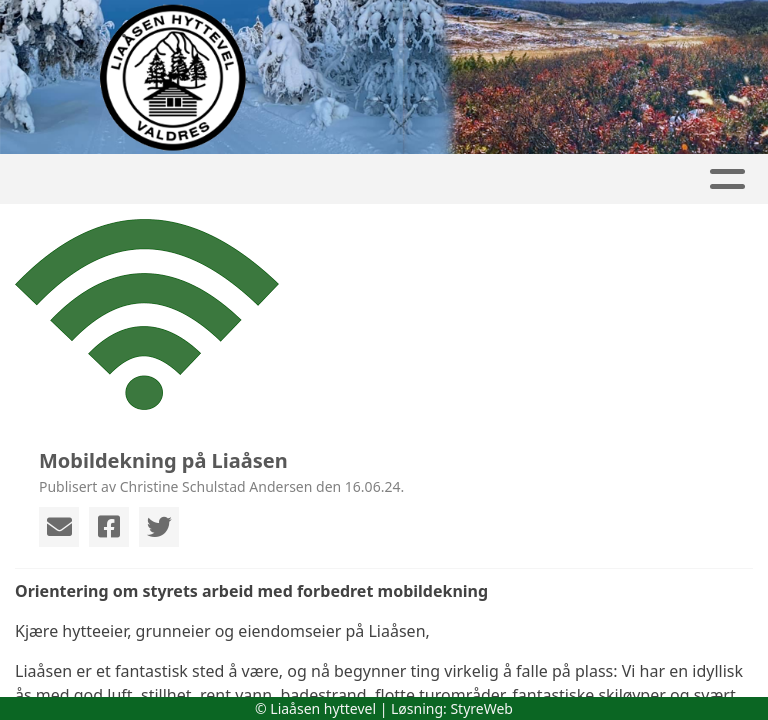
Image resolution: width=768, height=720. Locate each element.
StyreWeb (481, 708)
